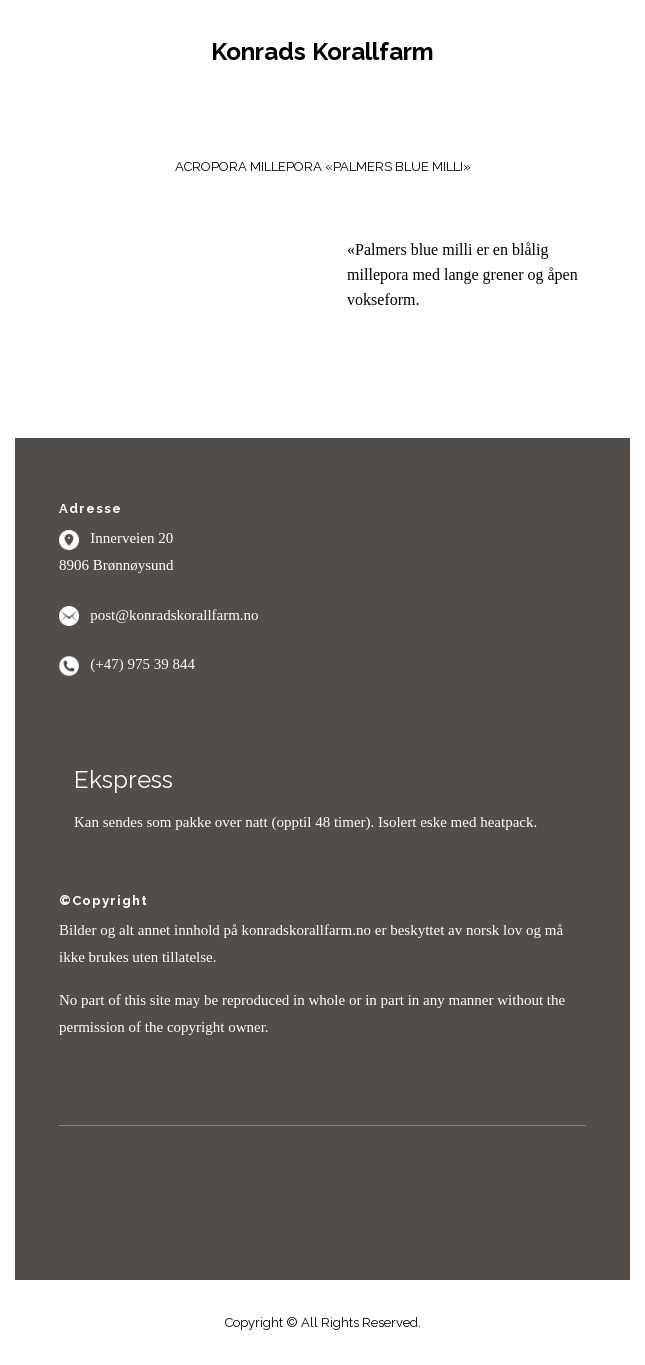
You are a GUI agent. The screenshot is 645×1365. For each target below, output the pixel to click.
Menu (323, 113)
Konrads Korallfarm (322, 52)
